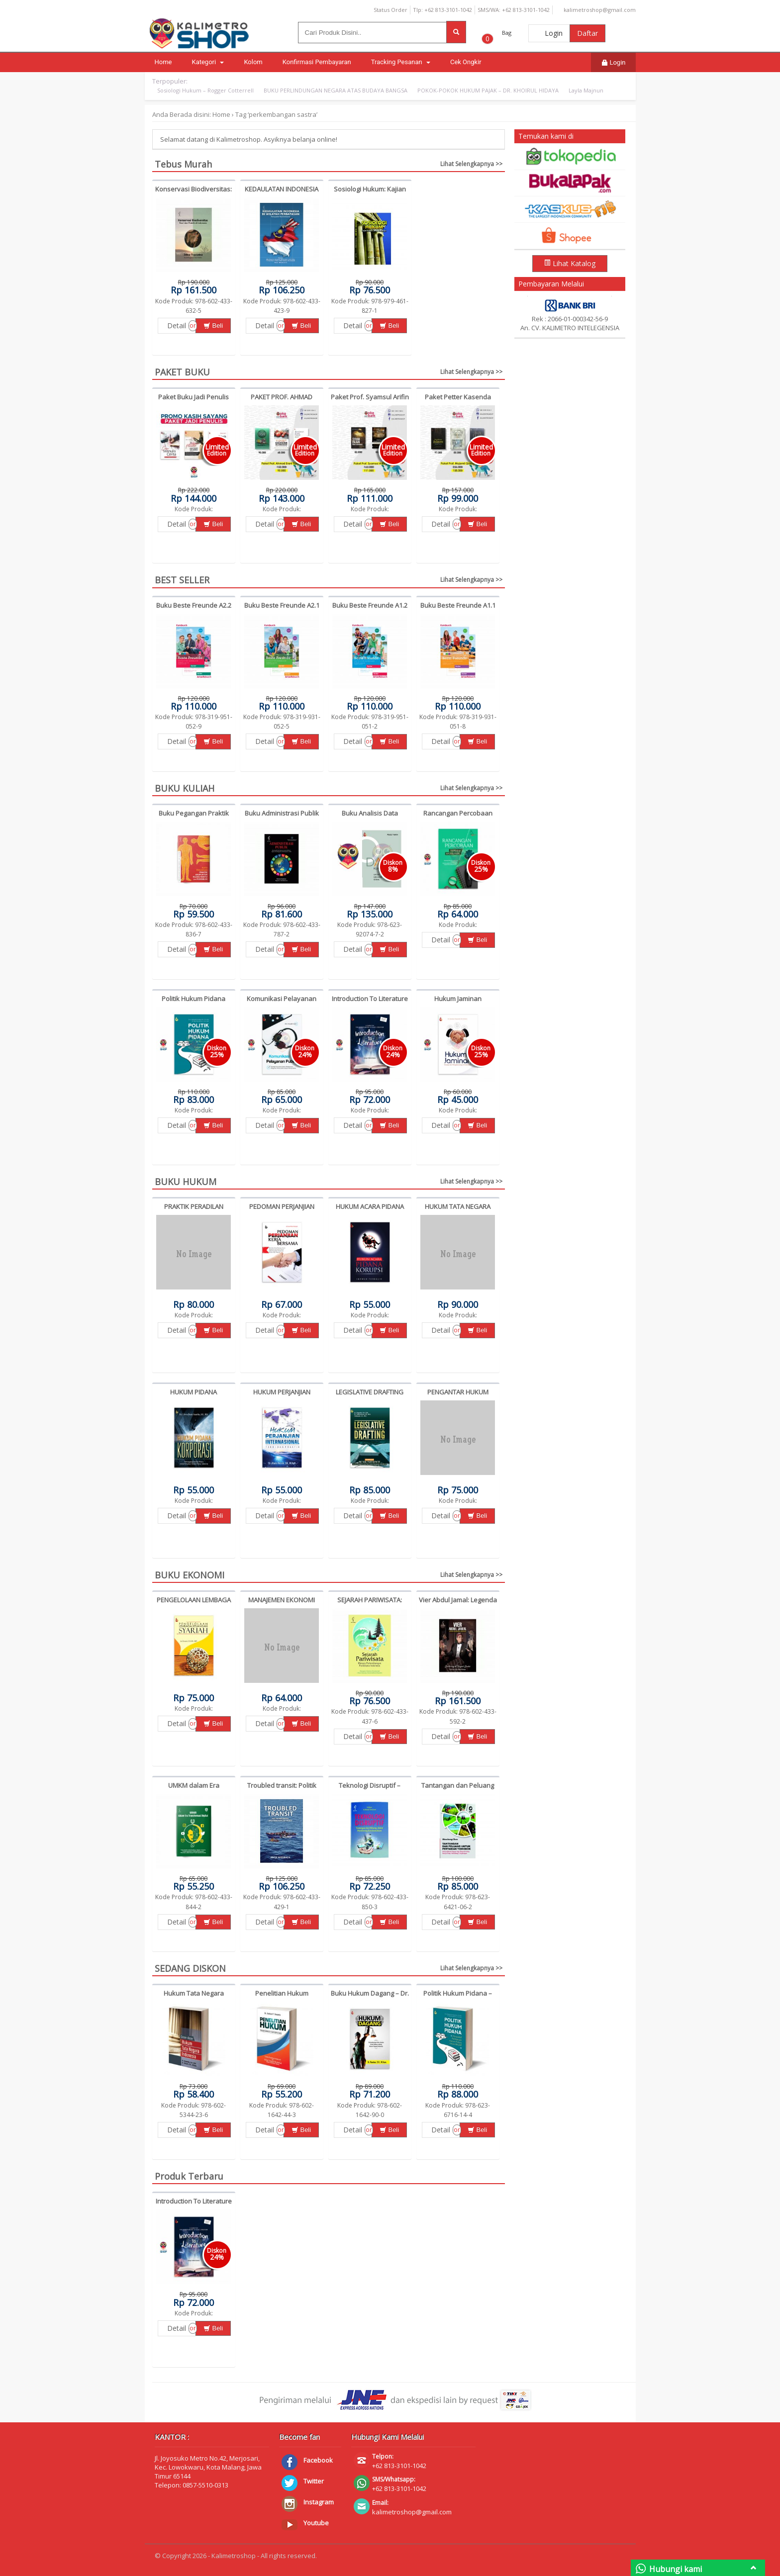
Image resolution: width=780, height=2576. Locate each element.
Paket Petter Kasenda (458, 396)
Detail (176, 325)
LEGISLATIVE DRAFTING (369, 1391)
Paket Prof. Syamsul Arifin (370, 396)
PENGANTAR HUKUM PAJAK (457, 1396)
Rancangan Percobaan (457, 813)
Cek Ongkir (466, 62)
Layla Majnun (586, 90)
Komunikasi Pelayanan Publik (281, 1003)
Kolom (253, 62)
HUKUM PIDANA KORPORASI (193, 1396)
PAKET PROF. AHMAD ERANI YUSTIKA (281, 401)
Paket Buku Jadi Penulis (193, 396)
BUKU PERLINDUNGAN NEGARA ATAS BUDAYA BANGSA (335, 90)
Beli (213, 325)
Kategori (208, 62)
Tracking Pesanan (400, 62)
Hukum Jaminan (458, 998)
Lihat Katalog (569, 263)
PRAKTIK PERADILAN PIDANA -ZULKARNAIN (193, 1211)
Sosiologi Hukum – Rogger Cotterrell (205, 90)
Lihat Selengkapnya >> (471, 164)
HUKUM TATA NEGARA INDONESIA (457, 1211)
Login (549, 33)
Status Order (386, 9)
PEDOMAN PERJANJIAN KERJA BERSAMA (281, 1211)
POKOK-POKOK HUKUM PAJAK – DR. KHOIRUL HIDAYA (488, 90)
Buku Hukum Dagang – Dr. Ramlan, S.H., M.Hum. (370, 1998)
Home (163, 62)
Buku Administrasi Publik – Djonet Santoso (282, 818)
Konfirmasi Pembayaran (317, 62)
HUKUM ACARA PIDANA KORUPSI (370, 1211)
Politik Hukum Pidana (193, 998)
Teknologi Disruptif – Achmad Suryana (369, 1790)
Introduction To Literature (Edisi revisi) (370, 1003)
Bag (506, 32)
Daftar (587, 33)
